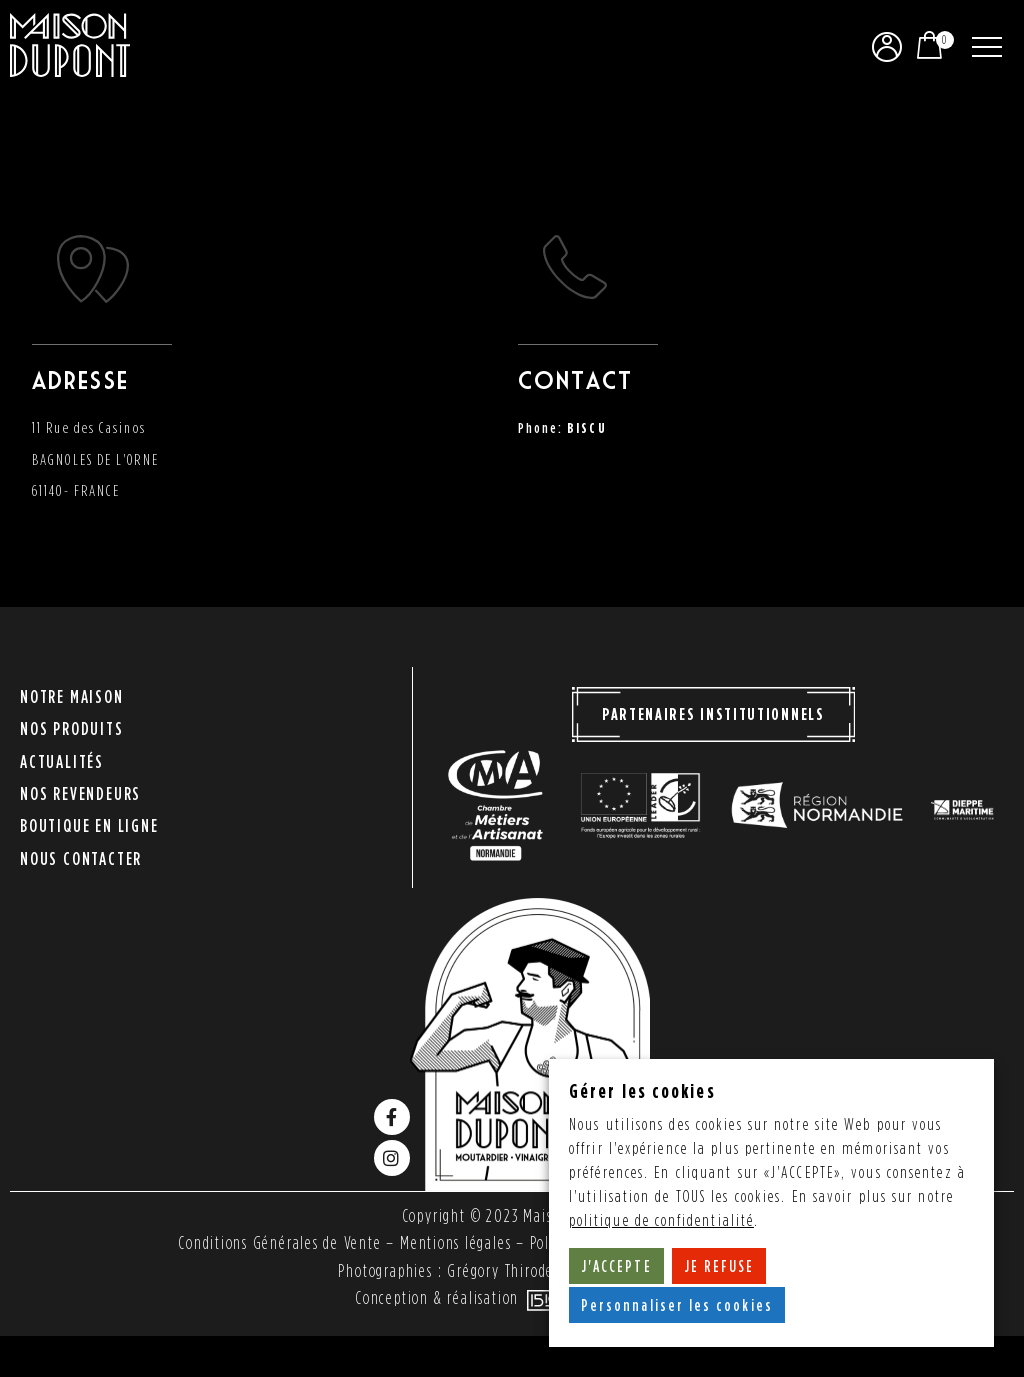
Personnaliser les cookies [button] (677, 1305)
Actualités (62, 764)
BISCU (587, 427)
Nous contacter (81, 845)
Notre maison (72, 710)
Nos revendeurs (80, 791)
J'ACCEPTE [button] (616, 1266)
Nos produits (72, 737)
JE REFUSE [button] (719, 1266)
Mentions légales (455, 1244)
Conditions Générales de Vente (279, 1244)
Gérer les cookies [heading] (642, 1090)
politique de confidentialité (662, 1220)
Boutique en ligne (89, 818)
